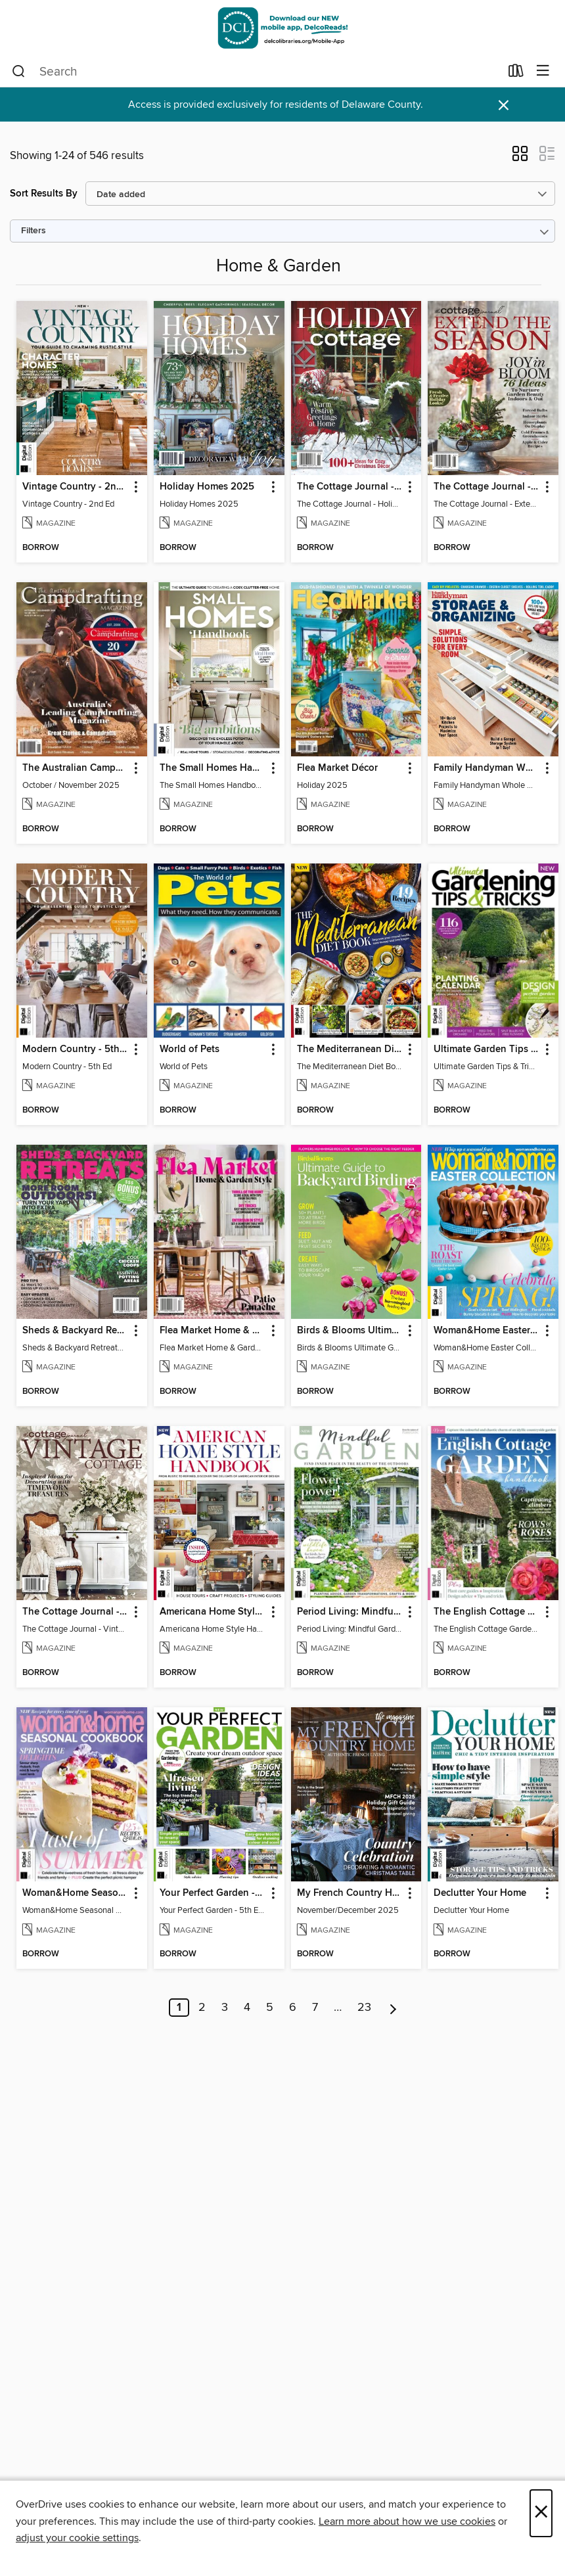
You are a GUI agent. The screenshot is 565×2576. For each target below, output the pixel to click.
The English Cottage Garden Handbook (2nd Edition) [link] (487, 1612)
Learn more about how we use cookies (407, 2521)
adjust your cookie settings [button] (77, 2537)
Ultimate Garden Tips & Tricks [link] (487, 1049)
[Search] (19, 71)
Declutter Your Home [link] (480, 1893)
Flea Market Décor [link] (337, 768)
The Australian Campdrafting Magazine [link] (75, 768)
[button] (520, 157)
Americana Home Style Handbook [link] (213, 1612)
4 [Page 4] (247, 2007)
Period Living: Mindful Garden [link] (350, 1612)
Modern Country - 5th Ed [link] (75, 1049)
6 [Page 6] (292, 2007)
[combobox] (256, 71)
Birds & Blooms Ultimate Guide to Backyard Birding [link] (350, 1331)
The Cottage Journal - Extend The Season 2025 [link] (487, 487)
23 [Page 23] (364, 2007)
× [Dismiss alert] (503, 105)
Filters (33, 231)
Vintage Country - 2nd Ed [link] (75, 487)
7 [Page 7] (315, 2007)
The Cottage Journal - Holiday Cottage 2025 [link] (350, 487)
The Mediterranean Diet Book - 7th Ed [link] (350, 1049)
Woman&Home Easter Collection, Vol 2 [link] (487, 1331)
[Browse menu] (543, 71)
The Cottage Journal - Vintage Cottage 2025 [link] (75, 1612)
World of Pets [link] (189, 1049)
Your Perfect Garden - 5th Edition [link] (213, 1893)
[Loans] (516, 73)
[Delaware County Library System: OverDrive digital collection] (282, 28)
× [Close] (541, 2513)
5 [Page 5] (269, 2007)
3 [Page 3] (224, 2007)
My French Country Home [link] (350, 1893)
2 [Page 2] (202, 2007)
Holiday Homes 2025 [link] (207, 487)
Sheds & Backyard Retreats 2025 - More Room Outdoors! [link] (75, 1331)
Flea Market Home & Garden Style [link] (213, 1331)
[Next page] (393, 2007)
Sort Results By (44, 193)
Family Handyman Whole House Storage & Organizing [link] (487, 768)
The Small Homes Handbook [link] (213, 768)
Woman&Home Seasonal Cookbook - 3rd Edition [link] (75, 1893)
